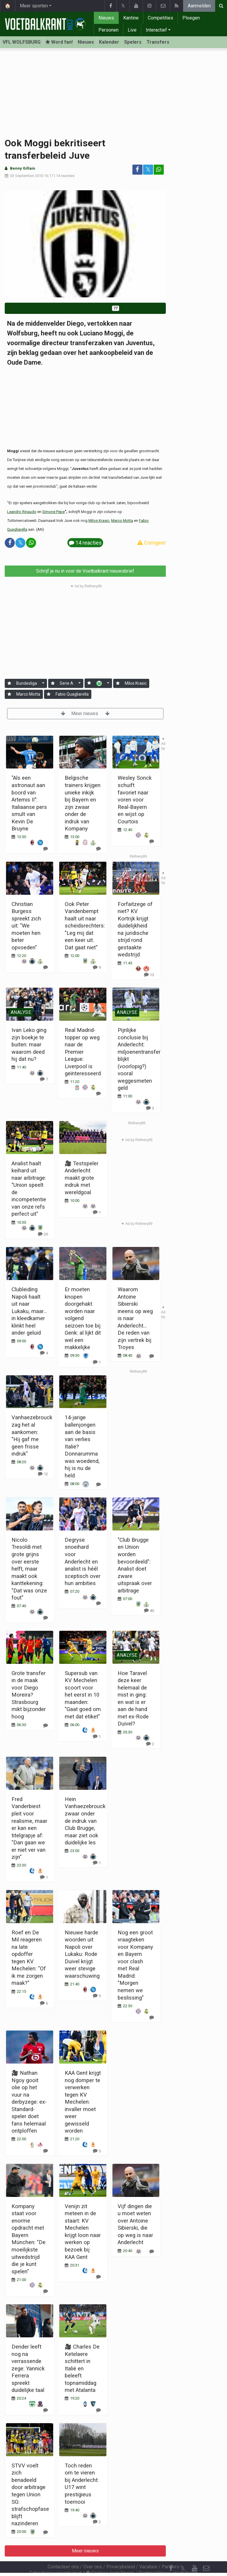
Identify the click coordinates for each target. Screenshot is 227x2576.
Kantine (131, 18)
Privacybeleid (120, 2551)
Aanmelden (199, 6)
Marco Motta (122, 520)
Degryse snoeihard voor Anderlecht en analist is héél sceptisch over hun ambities (82, 1561)
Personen (108, 30)
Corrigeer (151, 543)
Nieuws (106, 18)
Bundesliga (26, 683)
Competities (160, 18)
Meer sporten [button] (34, 6)
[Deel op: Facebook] (137, 170)
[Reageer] (43, 1234)
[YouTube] (194, 2552)
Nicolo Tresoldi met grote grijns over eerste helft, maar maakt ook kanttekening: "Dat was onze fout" (29, 1569)
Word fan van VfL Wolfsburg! (85, 308)
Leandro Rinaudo (21, 511)
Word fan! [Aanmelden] (59, 42)
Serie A (66, 683)
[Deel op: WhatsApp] (159, 170)
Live (132, 30)
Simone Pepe (53, 511)
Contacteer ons (63, 2551)
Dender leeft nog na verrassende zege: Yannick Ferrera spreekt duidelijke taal (28, 2368)
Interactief (156, 30)
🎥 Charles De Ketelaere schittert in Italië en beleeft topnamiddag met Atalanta (82, 2368)
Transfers (158, 42)
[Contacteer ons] (206, 2552)
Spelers (133, 42)
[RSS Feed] (171, 2564)
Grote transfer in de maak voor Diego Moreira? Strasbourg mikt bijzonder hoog (29, 1695)
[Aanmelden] (9, 683)
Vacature (148, 2551)
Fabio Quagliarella (72, 694)
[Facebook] (171, 2552)
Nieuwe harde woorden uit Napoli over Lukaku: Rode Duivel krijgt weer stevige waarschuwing (82, 1954)
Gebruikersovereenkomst (55, 2557)
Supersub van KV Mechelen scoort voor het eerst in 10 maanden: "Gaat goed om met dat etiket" (83, 1695)
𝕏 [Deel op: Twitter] (148, 169)
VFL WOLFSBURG (21, 42)
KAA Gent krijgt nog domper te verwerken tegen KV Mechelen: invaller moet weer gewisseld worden (83, 2102)
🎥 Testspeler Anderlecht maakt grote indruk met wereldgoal (81, 1177)
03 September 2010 (26, 175)
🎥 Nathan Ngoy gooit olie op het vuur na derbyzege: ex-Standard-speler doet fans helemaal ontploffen (29, 2102)
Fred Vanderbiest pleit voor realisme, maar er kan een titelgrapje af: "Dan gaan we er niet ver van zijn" (29, 1828)
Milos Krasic (98, 520)
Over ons (92, 2551)
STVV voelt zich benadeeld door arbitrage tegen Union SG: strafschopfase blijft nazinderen (30, 2494)
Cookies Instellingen (110, 2557)
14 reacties (65, 175)
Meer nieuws (85, 713)
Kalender (109, 42)
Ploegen (191, 18)
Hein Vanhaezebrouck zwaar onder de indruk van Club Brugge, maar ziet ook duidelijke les (85, 1821)
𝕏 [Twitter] (182, 2552)
